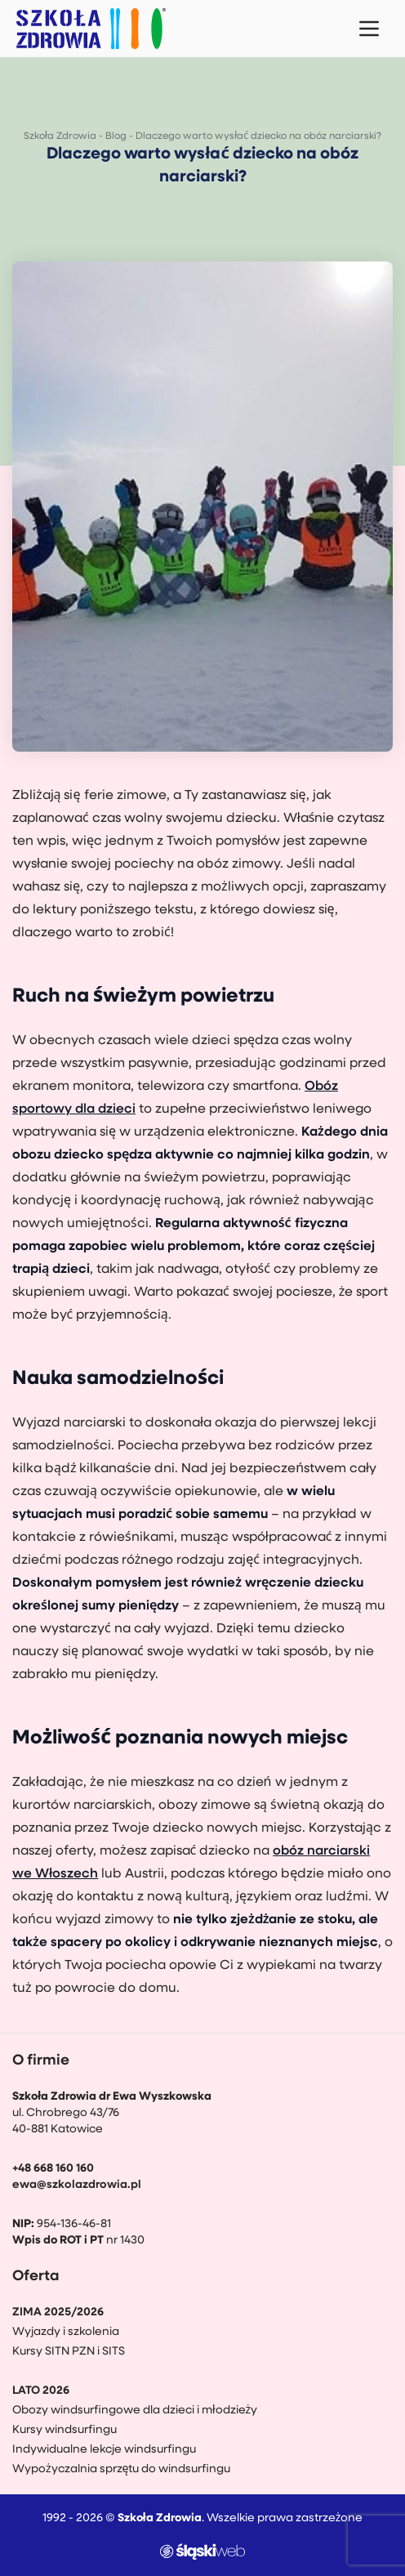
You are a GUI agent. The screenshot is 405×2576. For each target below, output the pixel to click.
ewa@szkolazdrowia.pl (76, 2185)
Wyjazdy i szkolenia (65, 2332)
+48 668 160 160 (53, 2169)
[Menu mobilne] (369, 29)
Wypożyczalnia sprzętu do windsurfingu (121, 2469)
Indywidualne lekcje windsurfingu (104, 2450)
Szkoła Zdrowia (60, 136)
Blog (116, 136)
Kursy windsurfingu (64, 2430)
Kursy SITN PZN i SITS (68, 2352)
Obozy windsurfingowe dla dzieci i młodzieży (134, 2410)
